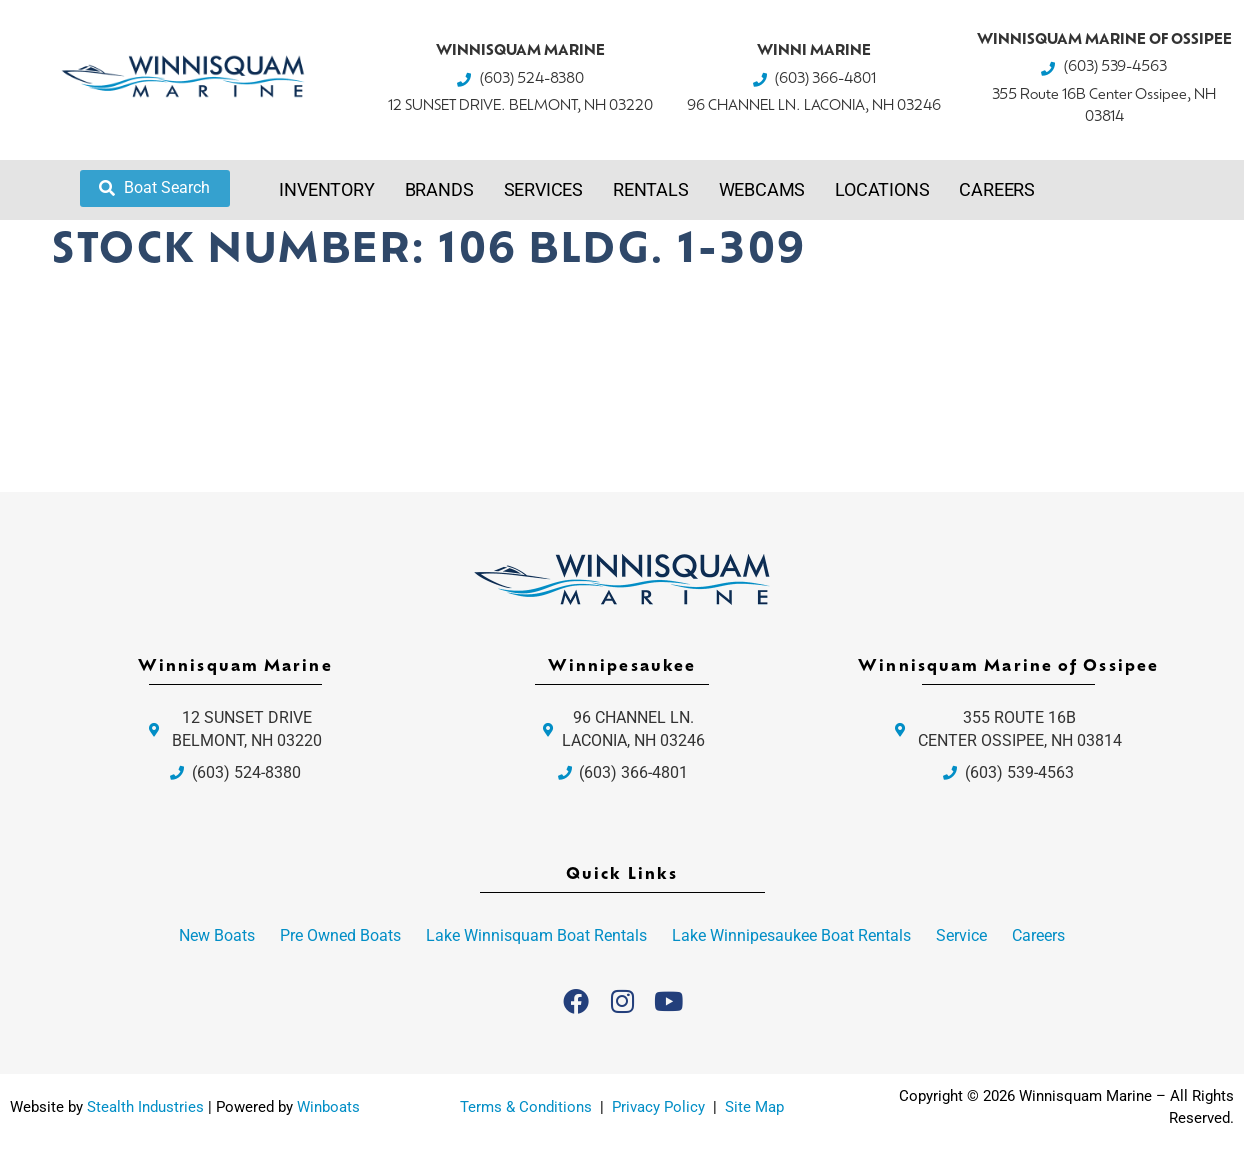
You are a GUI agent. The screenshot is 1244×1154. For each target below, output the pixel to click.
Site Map (754, 1107)
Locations (882, 189)
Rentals (651, 189)
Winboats (328, 1107)
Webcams (762, 189)
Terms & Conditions (526, 1107)
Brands (439, 189)
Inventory (326, 189)
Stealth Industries (145, 1107)
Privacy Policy (660, 1107)
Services (543, 189)
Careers (997, 189)
